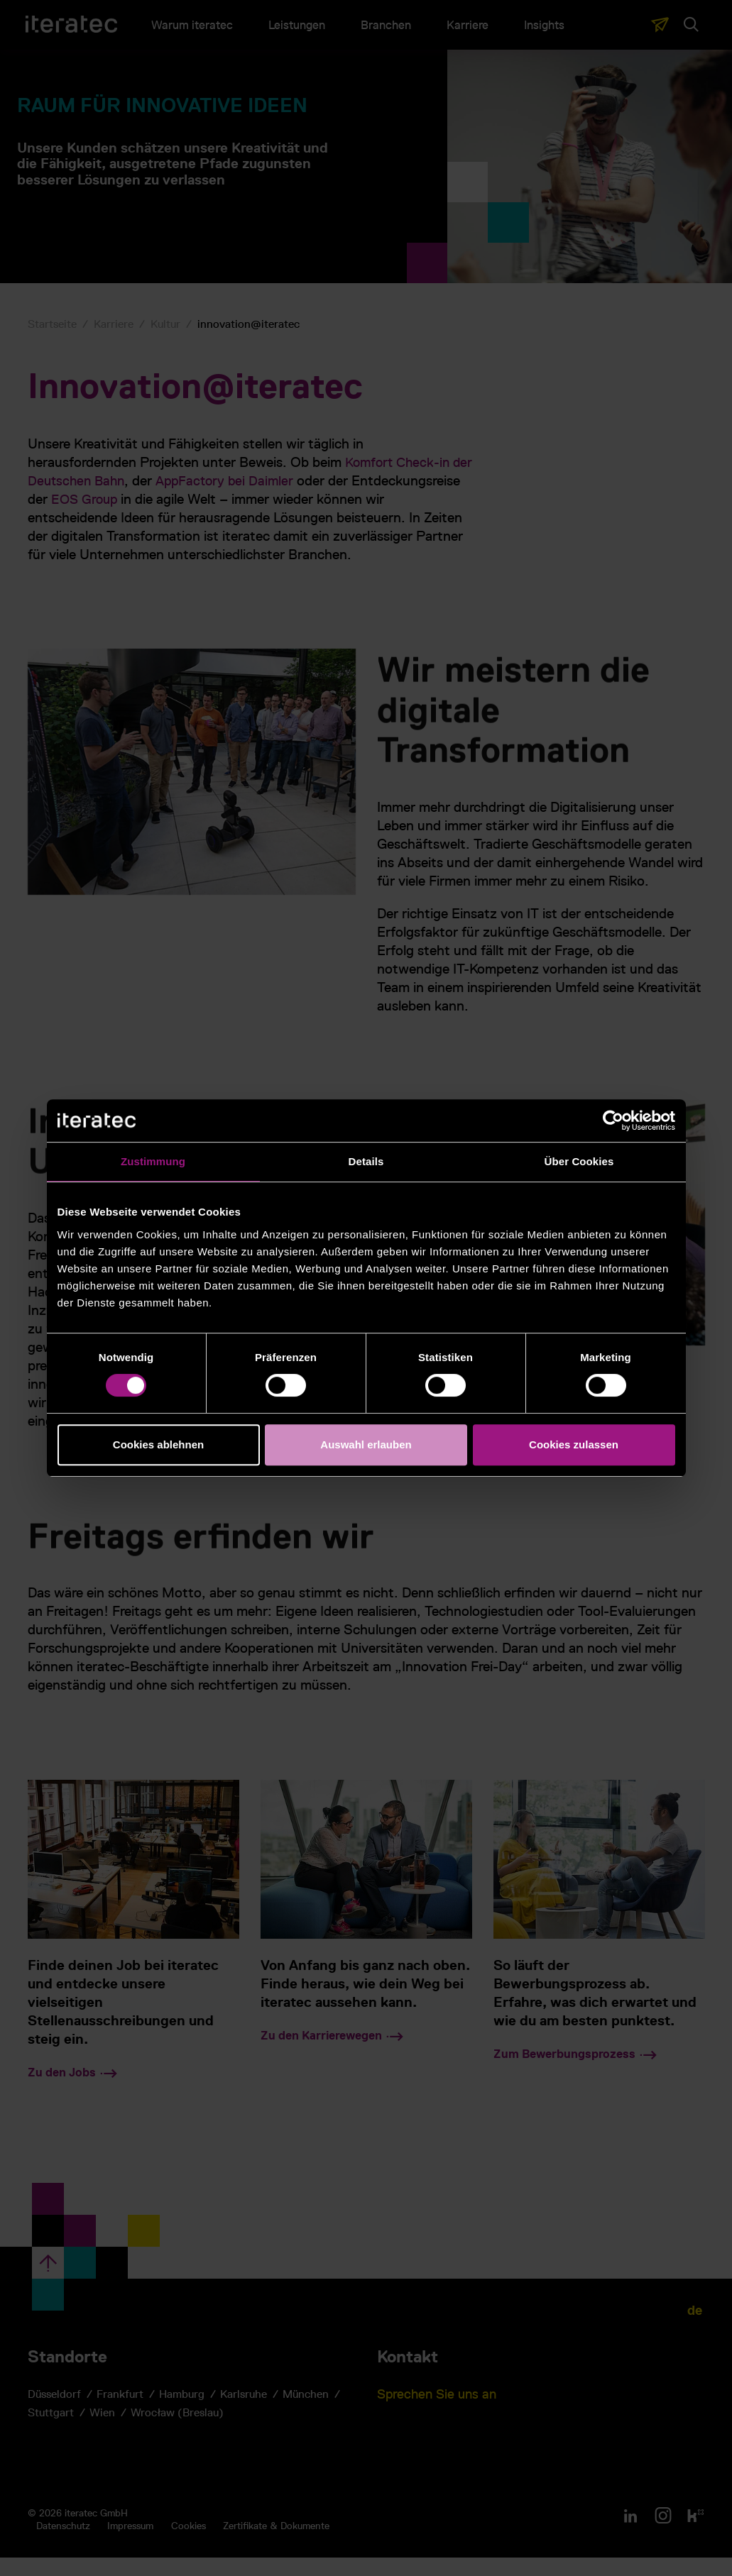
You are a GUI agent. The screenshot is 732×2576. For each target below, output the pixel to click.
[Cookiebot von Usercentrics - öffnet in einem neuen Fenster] (613, 1120)
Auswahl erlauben (365, 1444)
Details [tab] (366, 1161)
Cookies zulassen (573, 1444)
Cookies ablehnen (158, 1444)
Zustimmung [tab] (153, 1161)
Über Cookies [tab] (579, 1161)
